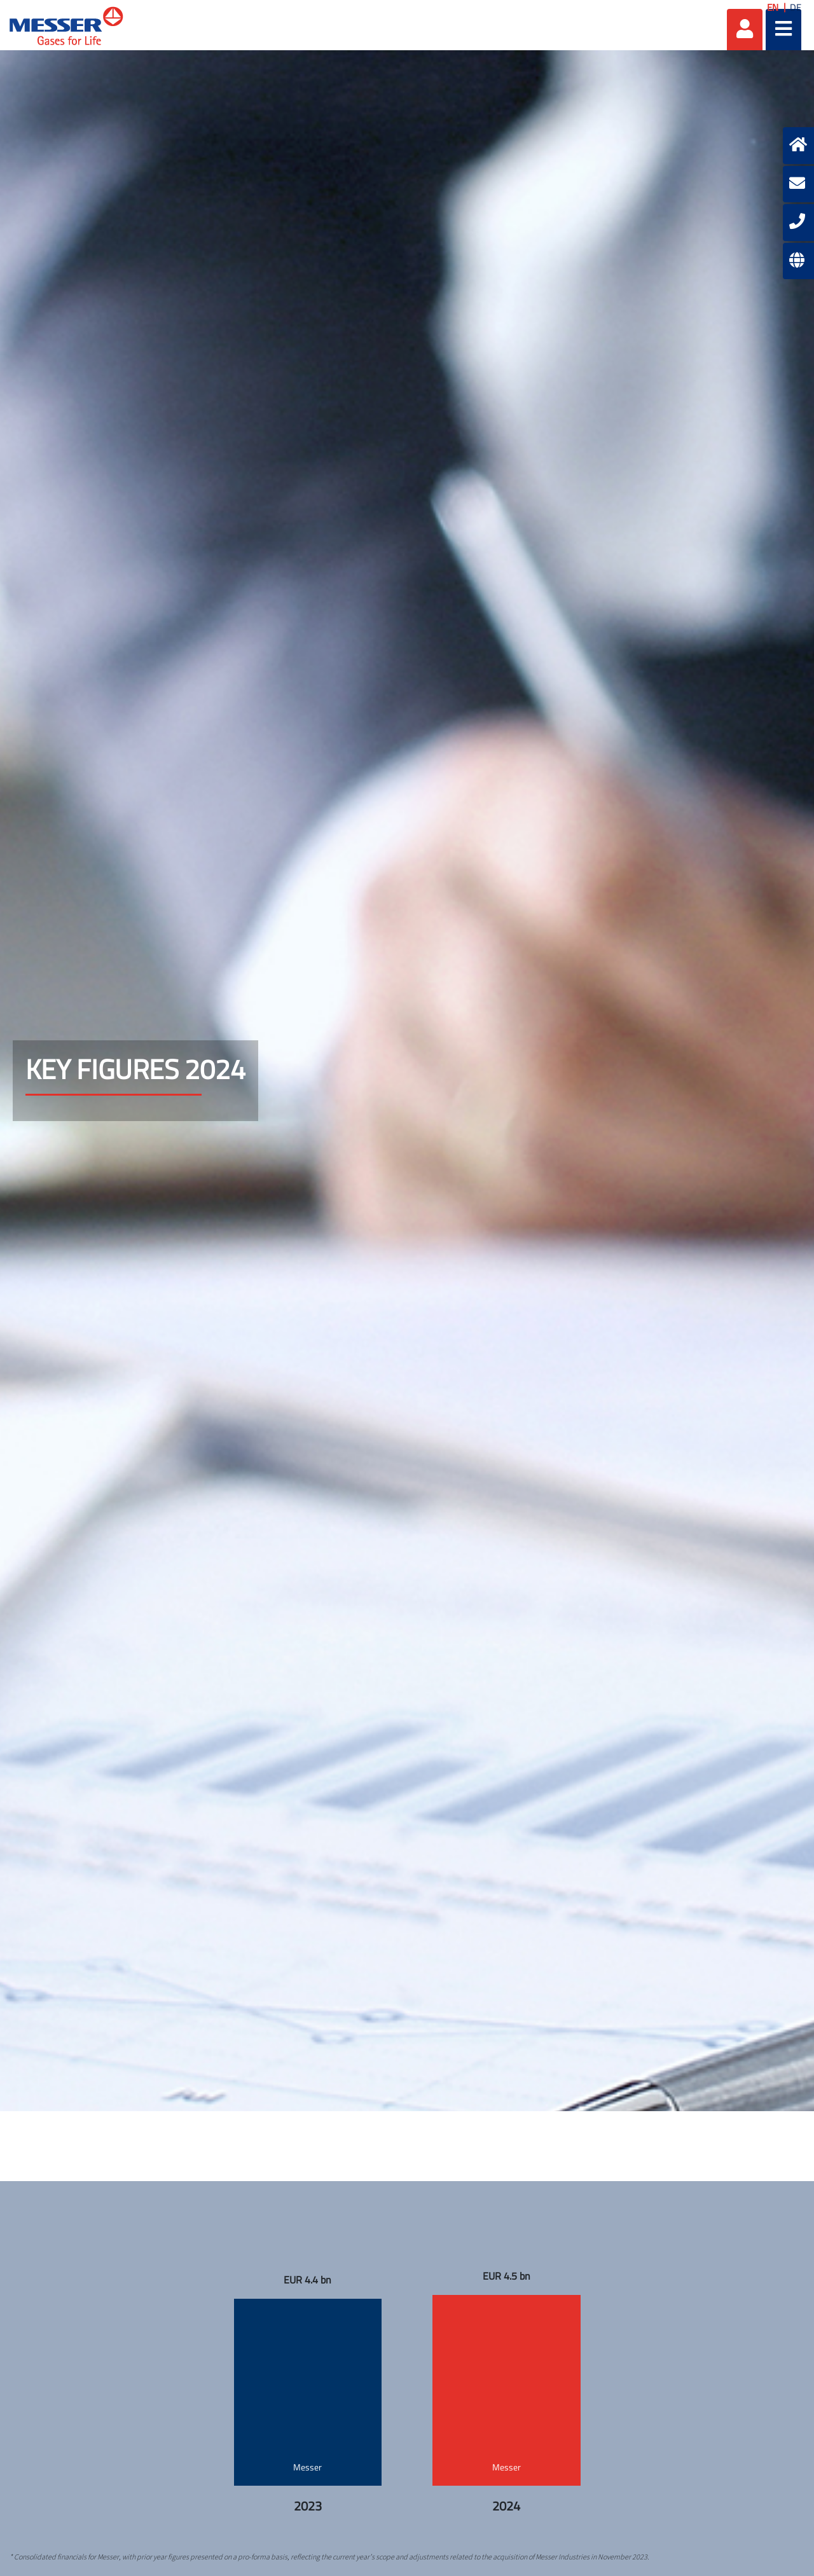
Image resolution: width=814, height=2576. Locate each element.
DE (795, 7)
